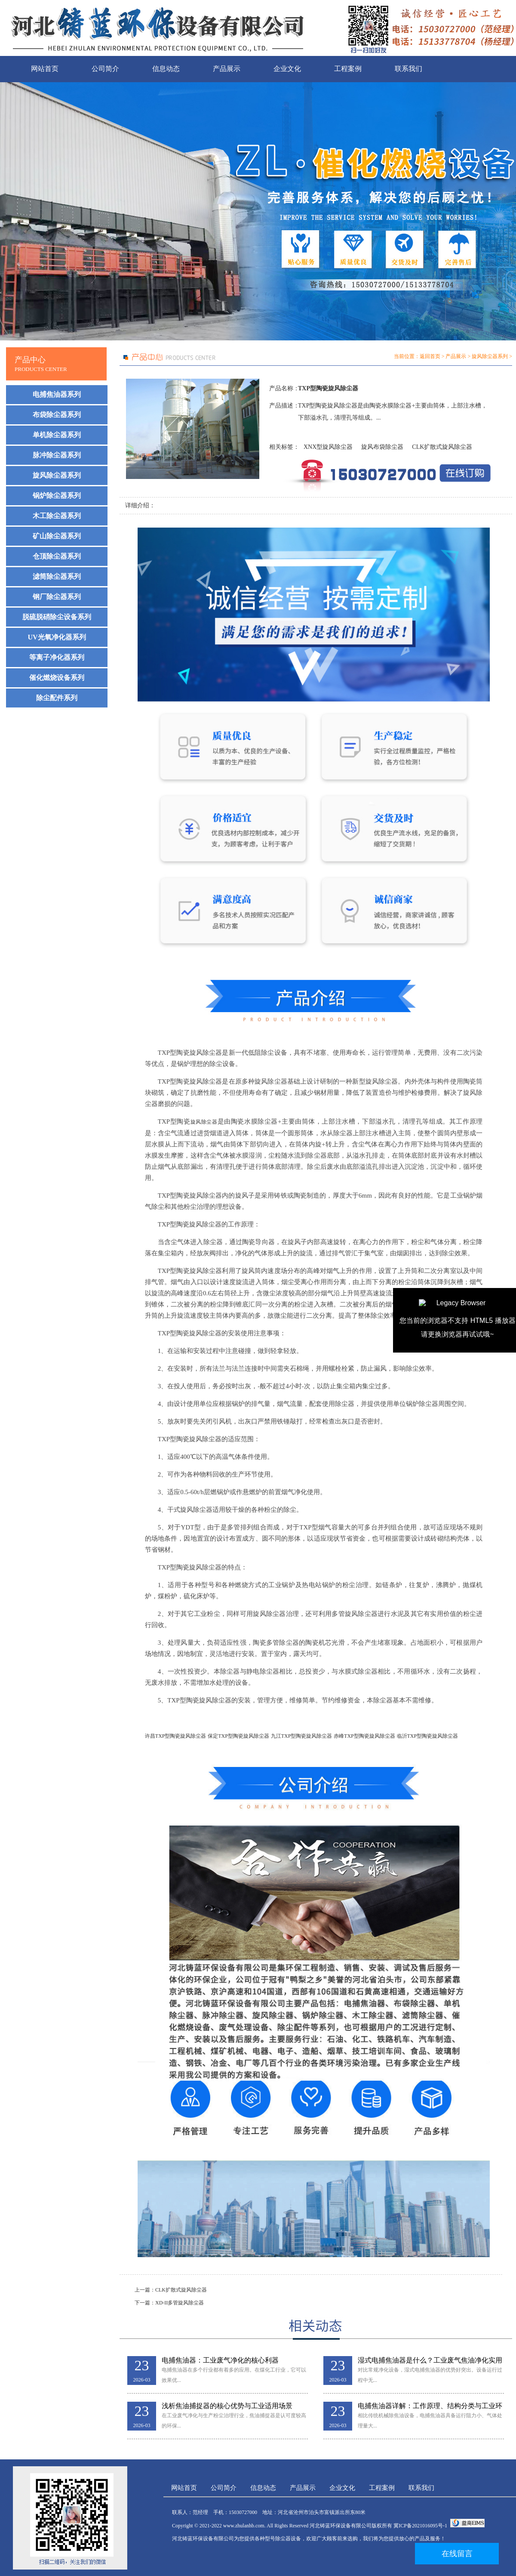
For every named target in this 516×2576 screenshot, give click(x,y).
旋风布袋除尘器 (382, 447)
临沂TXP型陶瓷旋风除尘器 (427, 1736)
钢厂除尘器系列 (57, 596)
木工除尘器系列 (57, 515)
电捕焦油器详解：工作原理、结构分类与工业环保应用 (430, 2406)
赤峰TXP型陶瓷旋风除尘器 (364, 1736)
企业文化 (287, 68)
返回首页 (430, 356)
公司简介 (105, 68)
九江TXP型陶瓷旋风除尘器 (301, 1736)
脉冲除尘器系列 (57, 455)
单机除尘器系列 (57, 435)
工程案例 (348, 68)
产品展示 (226, 68)
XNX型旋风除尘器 (328, 447)
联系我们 (408, 68)
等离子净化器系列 (56, 657)
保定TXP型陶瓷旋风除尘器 (238, 1736)
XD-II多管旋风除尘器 (179, 2303)
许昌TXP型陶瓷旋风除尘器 (175, 1736)
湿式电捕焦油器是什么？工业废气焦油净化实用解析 (430, 2361)
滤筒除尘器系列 (57, 576)
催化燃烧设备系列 (56, 677)
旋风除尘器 (204, 1122)
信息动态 (166, 68)
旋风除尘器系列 (57, 475)
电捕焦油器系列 (57, 394)
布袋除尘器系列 (57, 414)
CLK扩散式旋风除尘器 (442, 447)
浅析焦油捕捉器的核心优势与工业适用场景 (227, 2405)
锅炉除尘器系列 (57, 495)
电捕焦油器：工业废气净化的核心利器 (220, 2360)
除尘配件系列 (56, 697)
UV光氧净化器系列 (57, 637)
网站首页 (44, 68)
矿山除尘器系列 (57, 536)
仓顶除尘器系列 (57, 556)
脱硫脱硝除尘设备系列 (56, 617)
